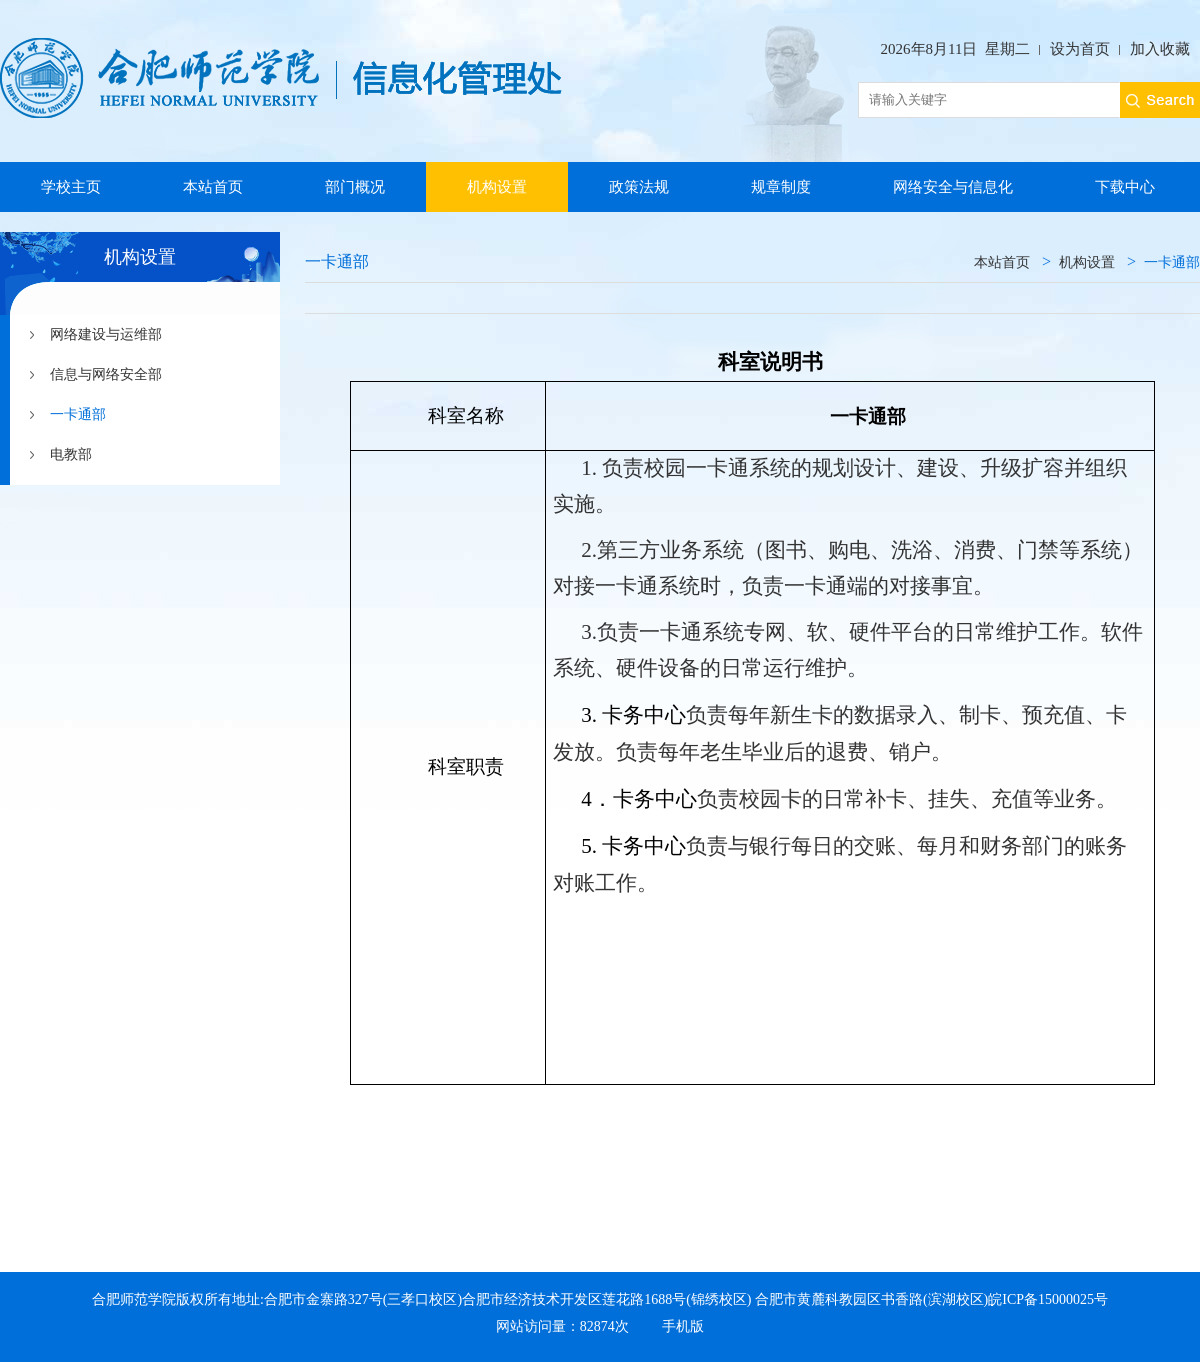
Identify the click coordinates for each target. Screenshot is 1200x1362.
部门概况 (355, 187)
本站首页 (213, 187)
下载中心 (1125, 187)
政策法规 (639, 187)
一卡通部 (78, 414)
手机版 (683, 1326)
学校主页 (71, 187)
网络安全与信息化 (953, 187)
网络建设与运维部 (106, 334)
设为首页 (1080, 49)
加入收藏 (1160, 49)
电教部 (71, 454)
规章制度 (781, 187)
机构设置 (497, 187)
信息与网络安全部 (106, 374)
